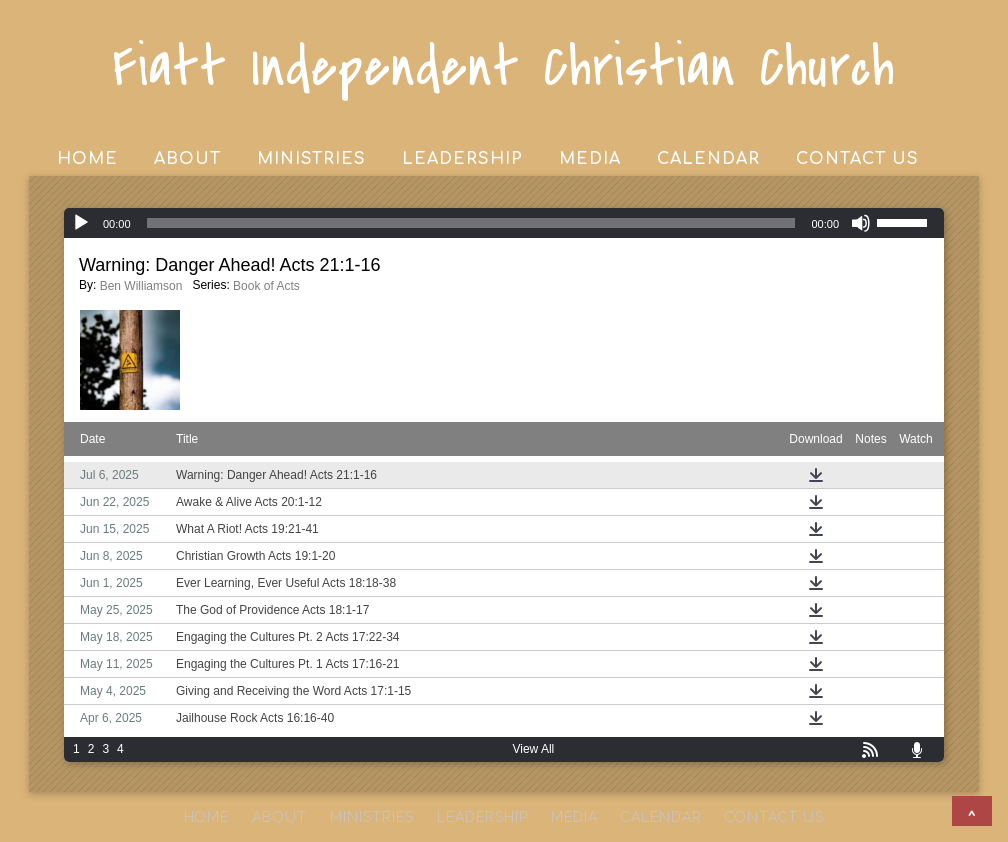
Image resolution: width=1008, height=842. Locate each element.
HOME (87, 159)
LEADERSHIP (462, 159)
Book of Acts (266, 286)
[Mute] (861, 223)
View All (533, 749)
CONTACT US (857, 159)
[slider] (471, 223)
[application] (504, 223)
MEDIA (590, 159)
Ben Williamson (141, 286)
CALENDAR (708, 159)
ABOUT (187, 159)
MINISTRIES (311, 159)
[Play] (81, 223)
